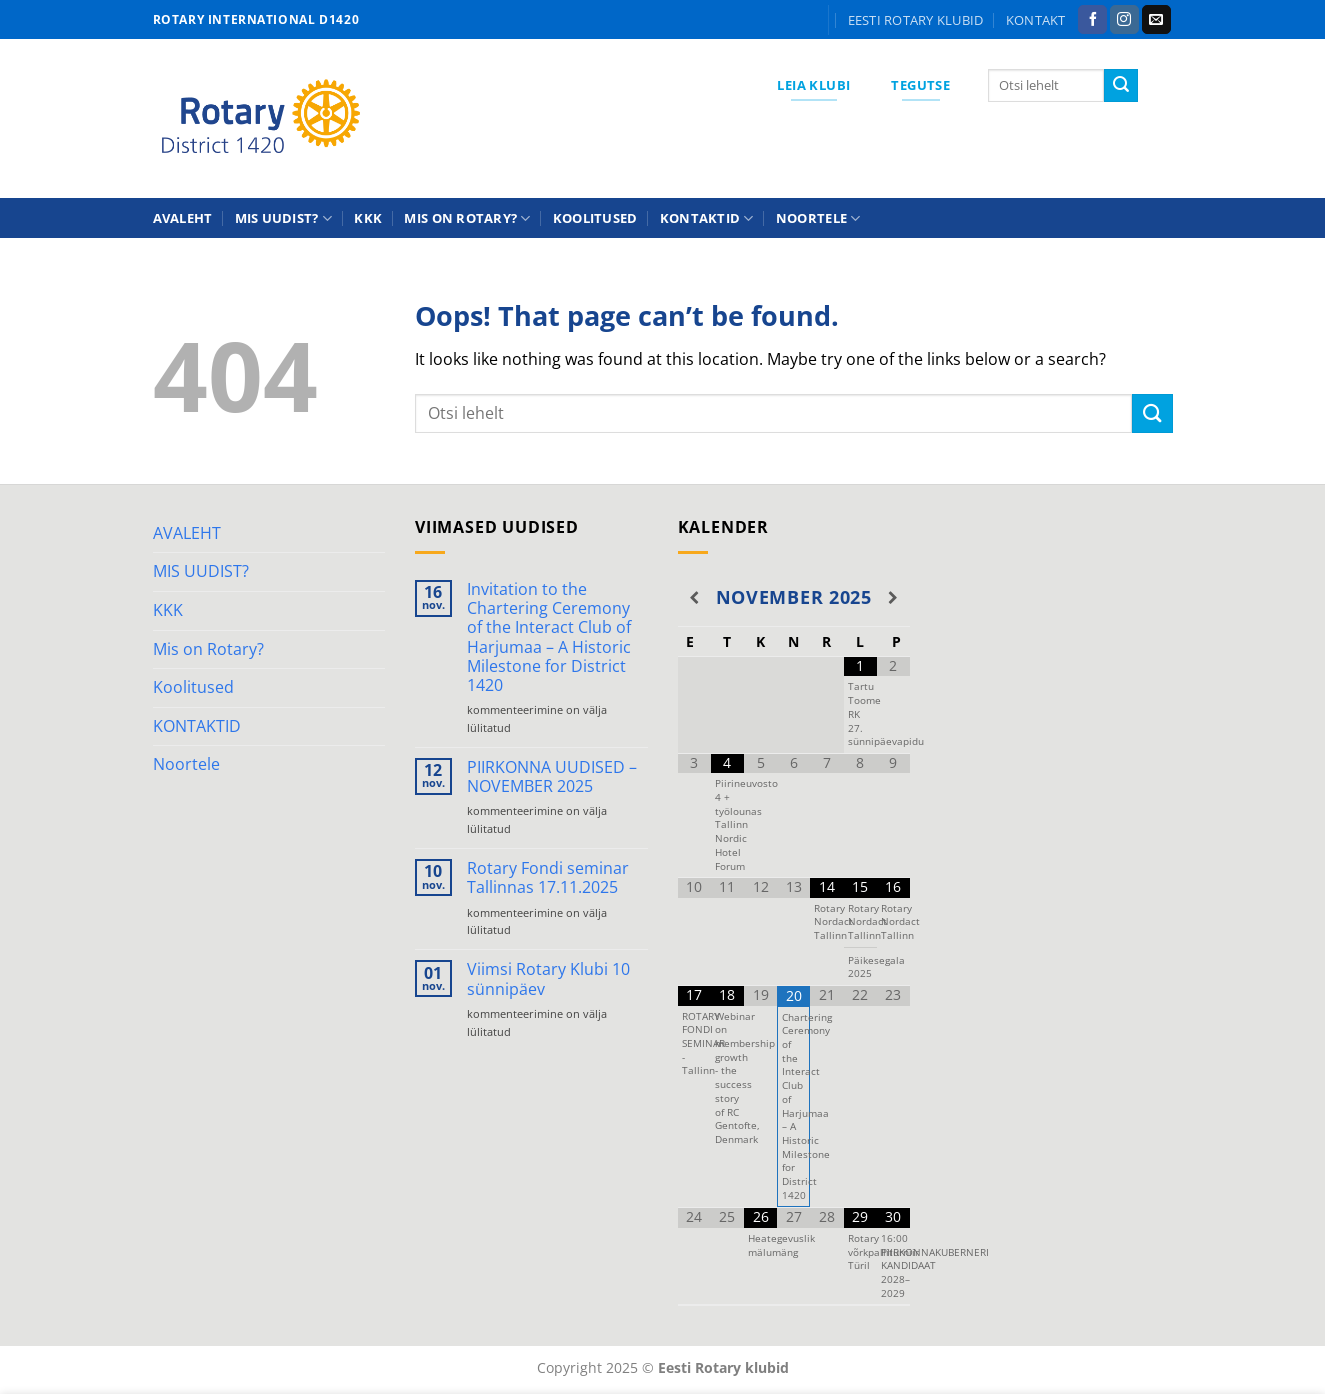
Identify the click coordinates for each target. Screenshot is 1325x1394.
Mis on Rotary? (467, 218)
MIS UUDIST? (283, 218)
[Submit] (1121, 86)
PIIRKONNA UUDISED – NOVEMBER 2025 (552, 777)
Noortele (818, 218)
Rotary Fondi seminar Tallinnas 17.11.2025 (548, 878)
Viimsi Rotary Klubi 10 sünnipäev (548, 979)
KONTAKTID (707, 218)
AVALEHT (183, 218)
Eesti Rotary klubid (916, 20)
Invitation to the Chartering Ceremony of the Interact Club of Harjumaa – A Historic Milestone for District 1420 (549, 637)
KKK (368, 218)
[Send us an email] (1156, 20)
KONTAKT (1036, 20)
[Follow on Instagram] (1124, 20)
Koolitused (595, 218)
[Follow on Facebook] (1092, 20)
